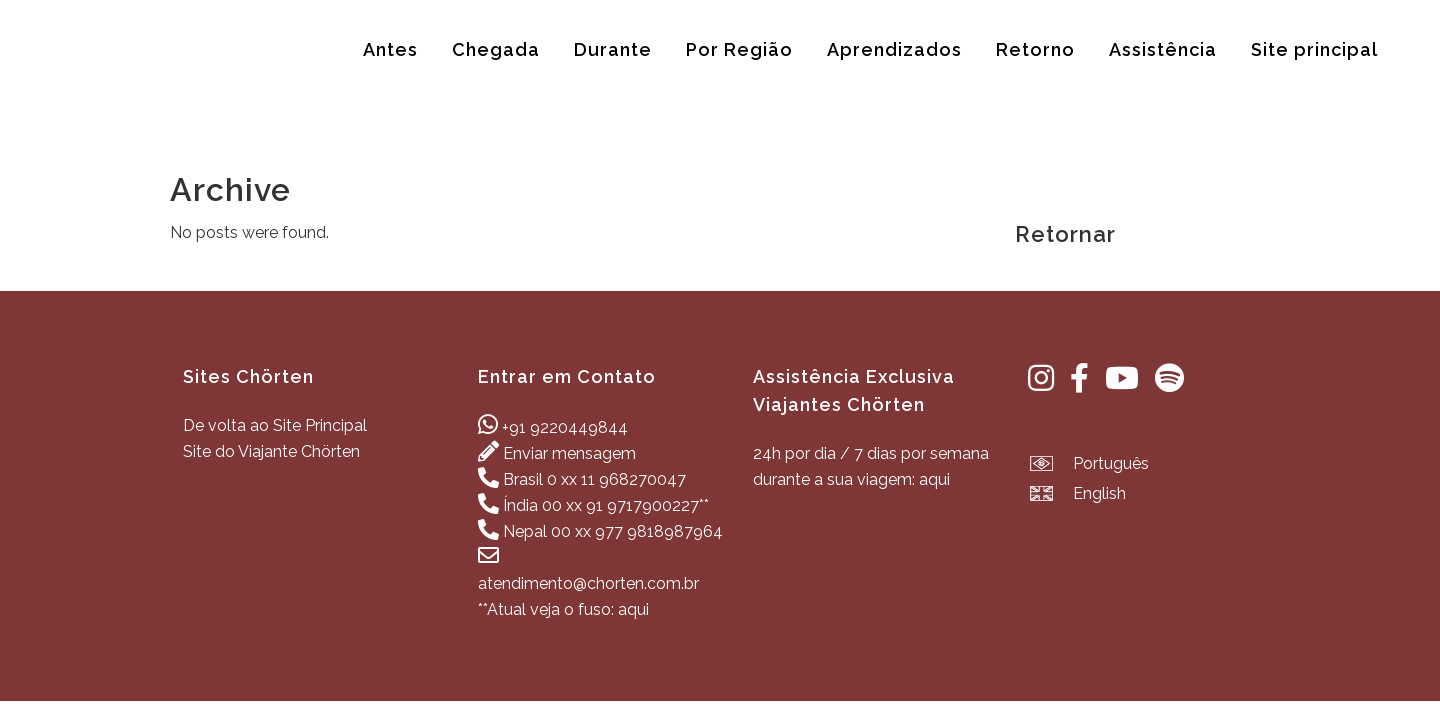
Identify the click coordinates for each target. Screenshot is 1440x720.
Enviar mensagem (569, 453)
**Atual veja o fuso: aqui (563, 609)
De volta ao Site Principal (275, 425)
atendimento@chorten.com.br (588, 583)
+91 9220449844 (565, 427)
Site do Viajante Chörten (271, 451)
